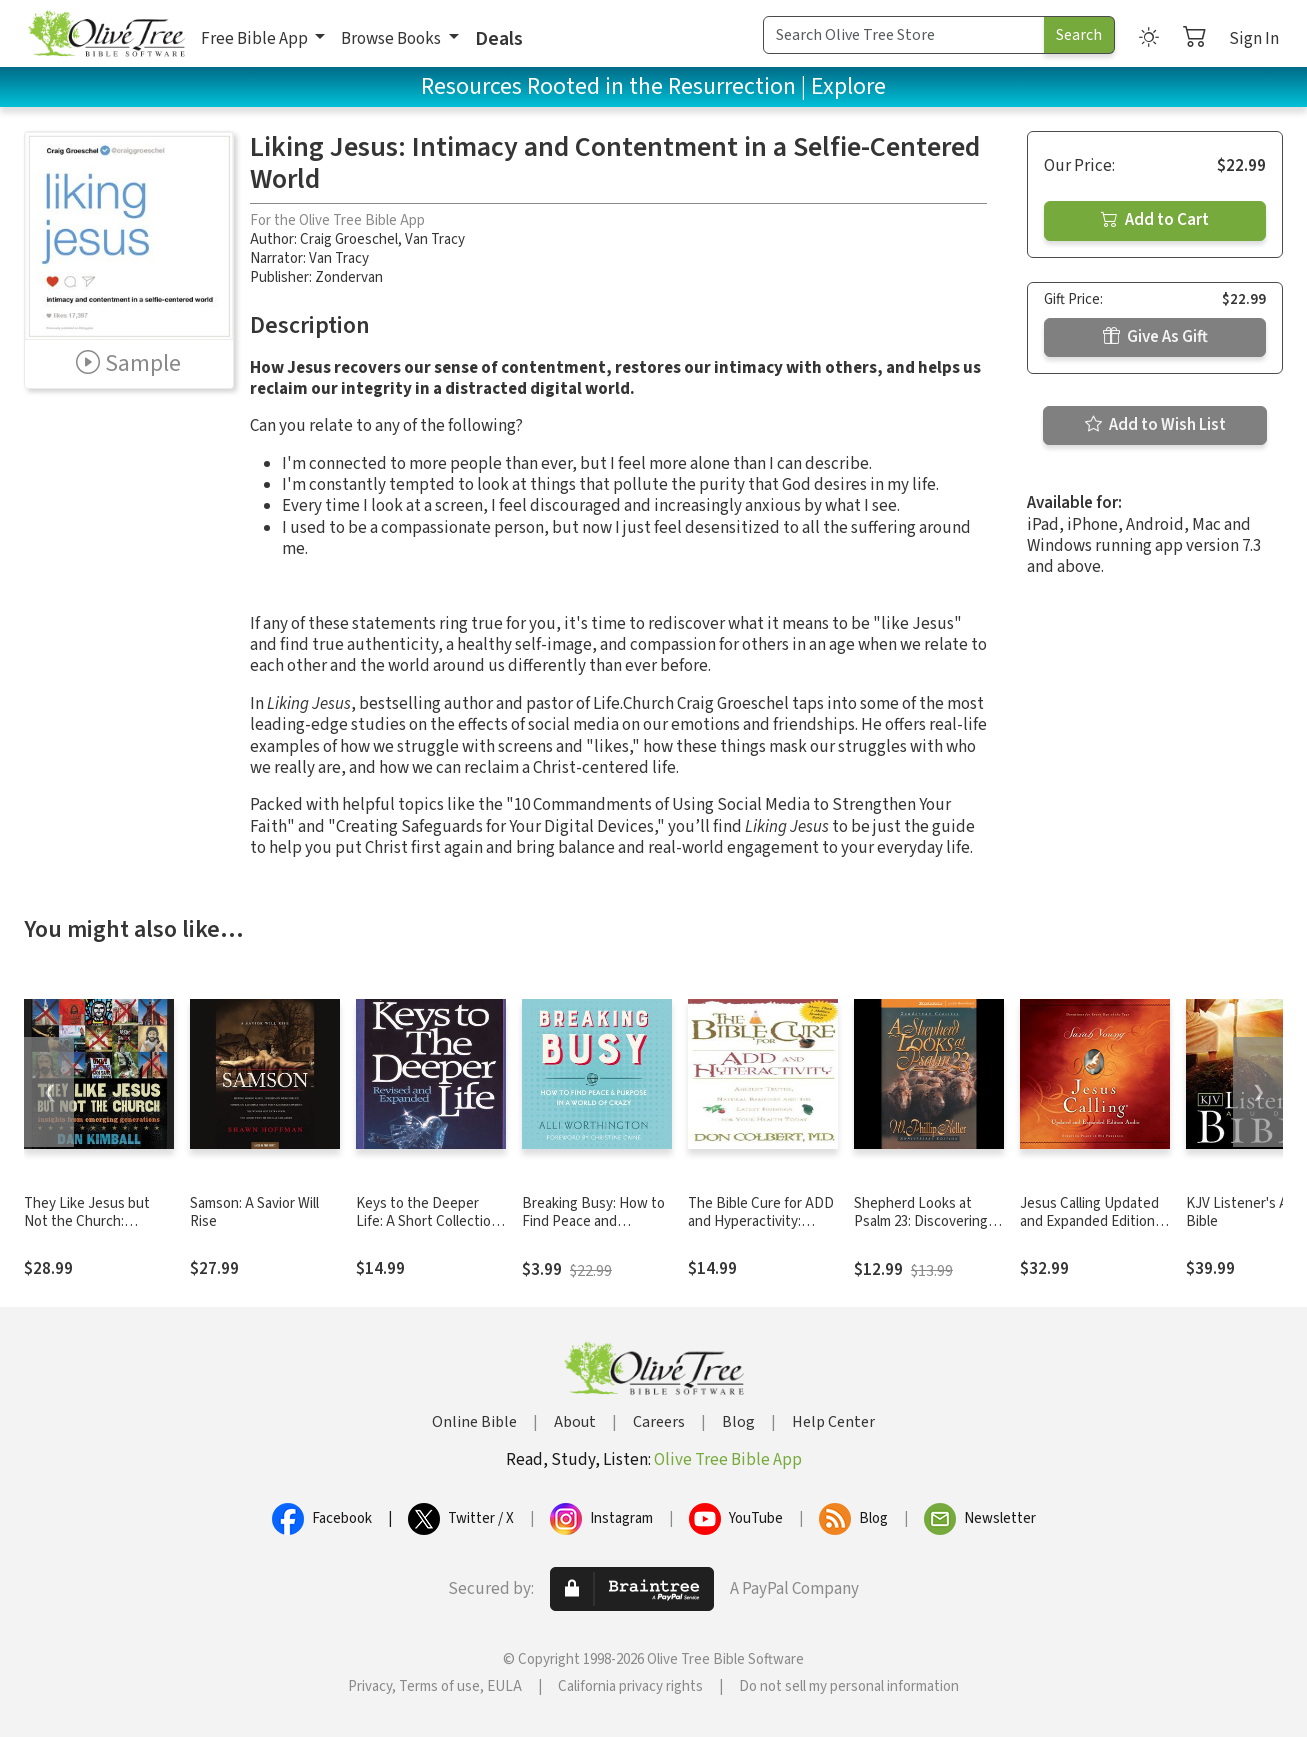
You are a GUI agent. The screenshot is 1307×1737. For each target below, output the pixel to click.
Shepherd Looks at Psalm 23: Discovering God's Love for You (921, 1222)
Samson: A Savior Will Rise (254, 1213)
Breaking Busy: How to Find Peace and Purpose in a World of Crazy (593, 1232)
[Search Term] (904, 35)
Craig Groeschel (349, 239)
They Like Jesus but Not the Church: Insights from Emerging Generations (96, 1232)
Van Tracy (435, 239)
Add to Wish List (1155, 425)
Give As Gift (1155, 337)
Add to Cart (1155, 220)
